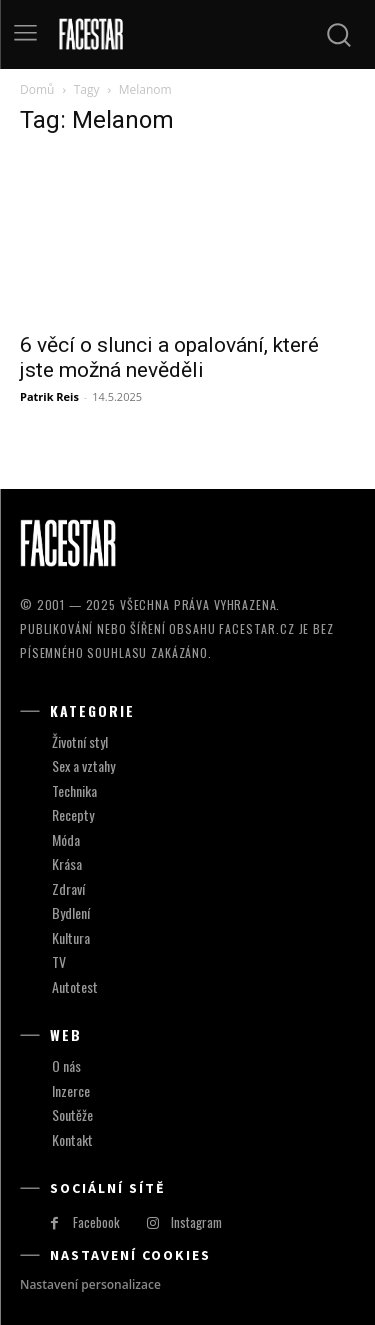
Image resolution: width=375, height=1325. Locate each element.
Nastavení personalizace (90, 1284)
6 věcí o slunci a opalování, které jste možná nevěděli (169, 357)
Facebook (96, 1222)
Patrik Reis (49, 396)
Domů (37, 89)
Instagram (196, 1222)
